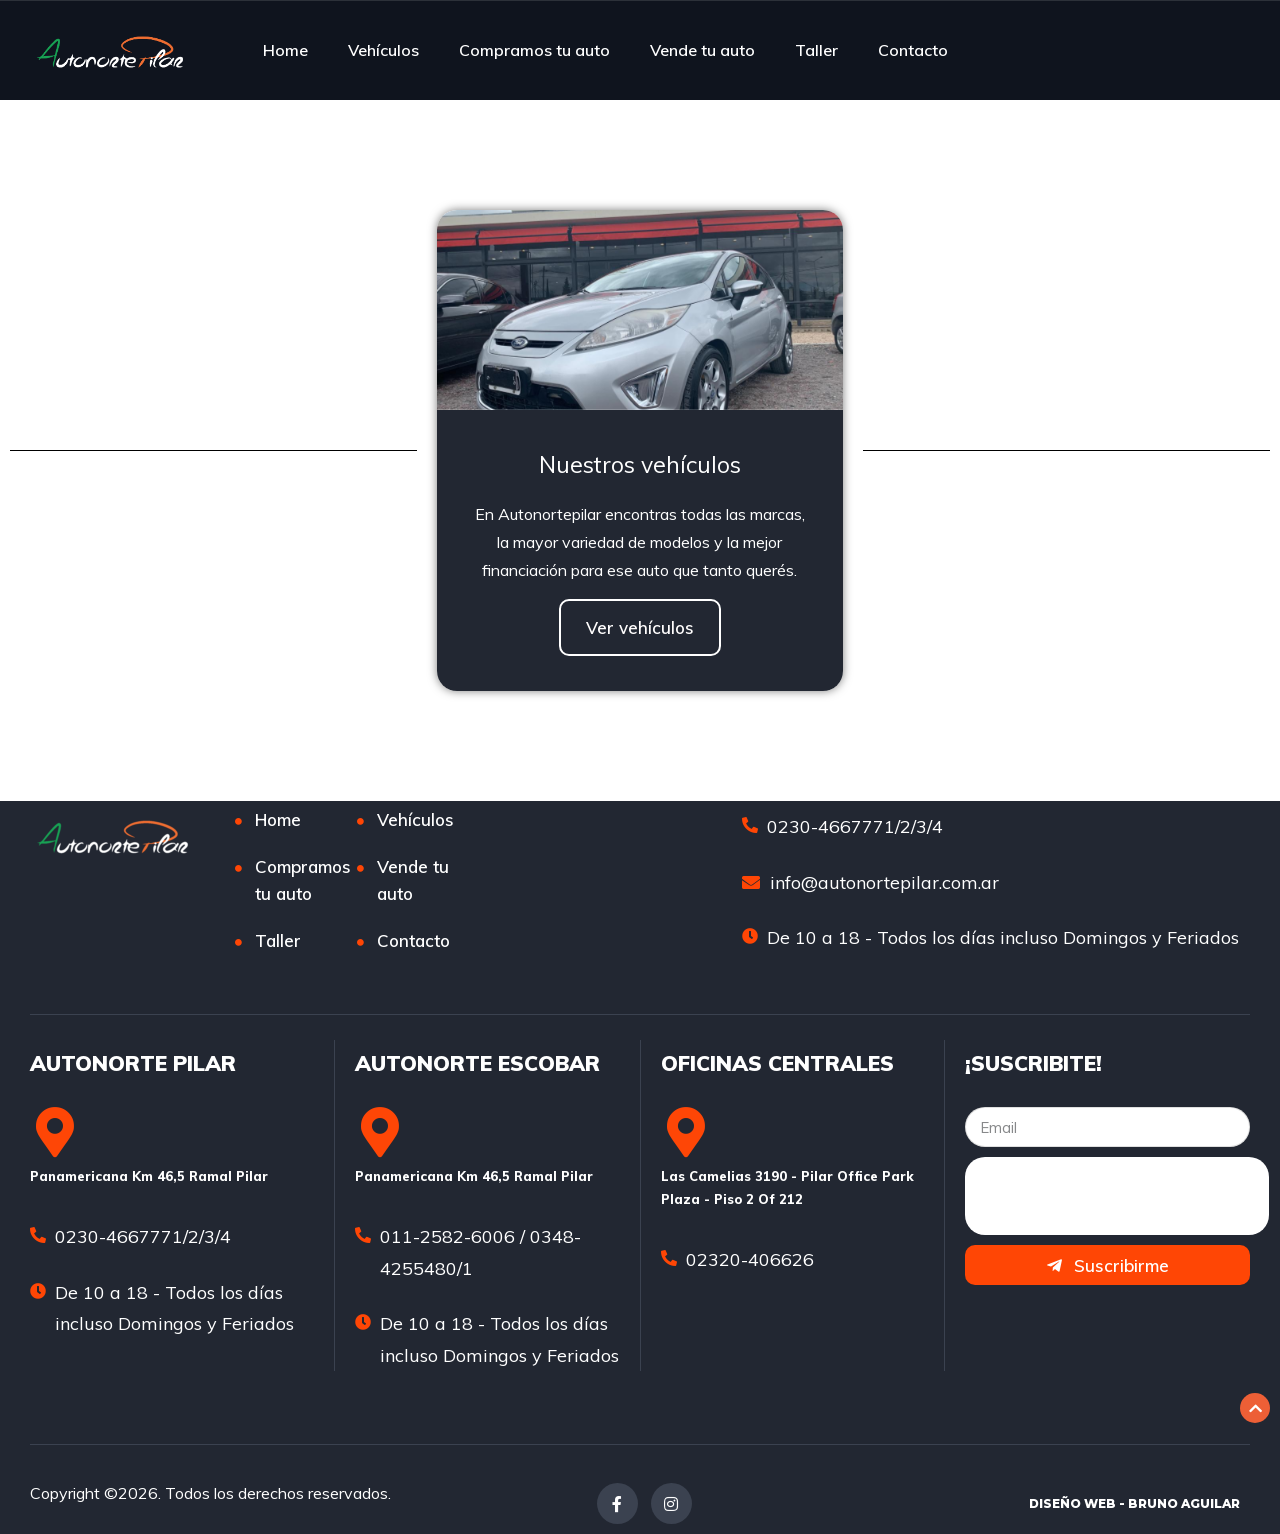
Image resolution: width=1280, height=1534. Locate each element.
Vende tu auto (702, 50)
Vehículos (383, 50)
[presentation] (1117, 1196)
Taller (816, 50)
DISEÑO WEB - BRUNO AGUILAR (1134, 1503)
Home (285, 50)
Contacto (913, 50)
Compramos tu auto (534, 50)
